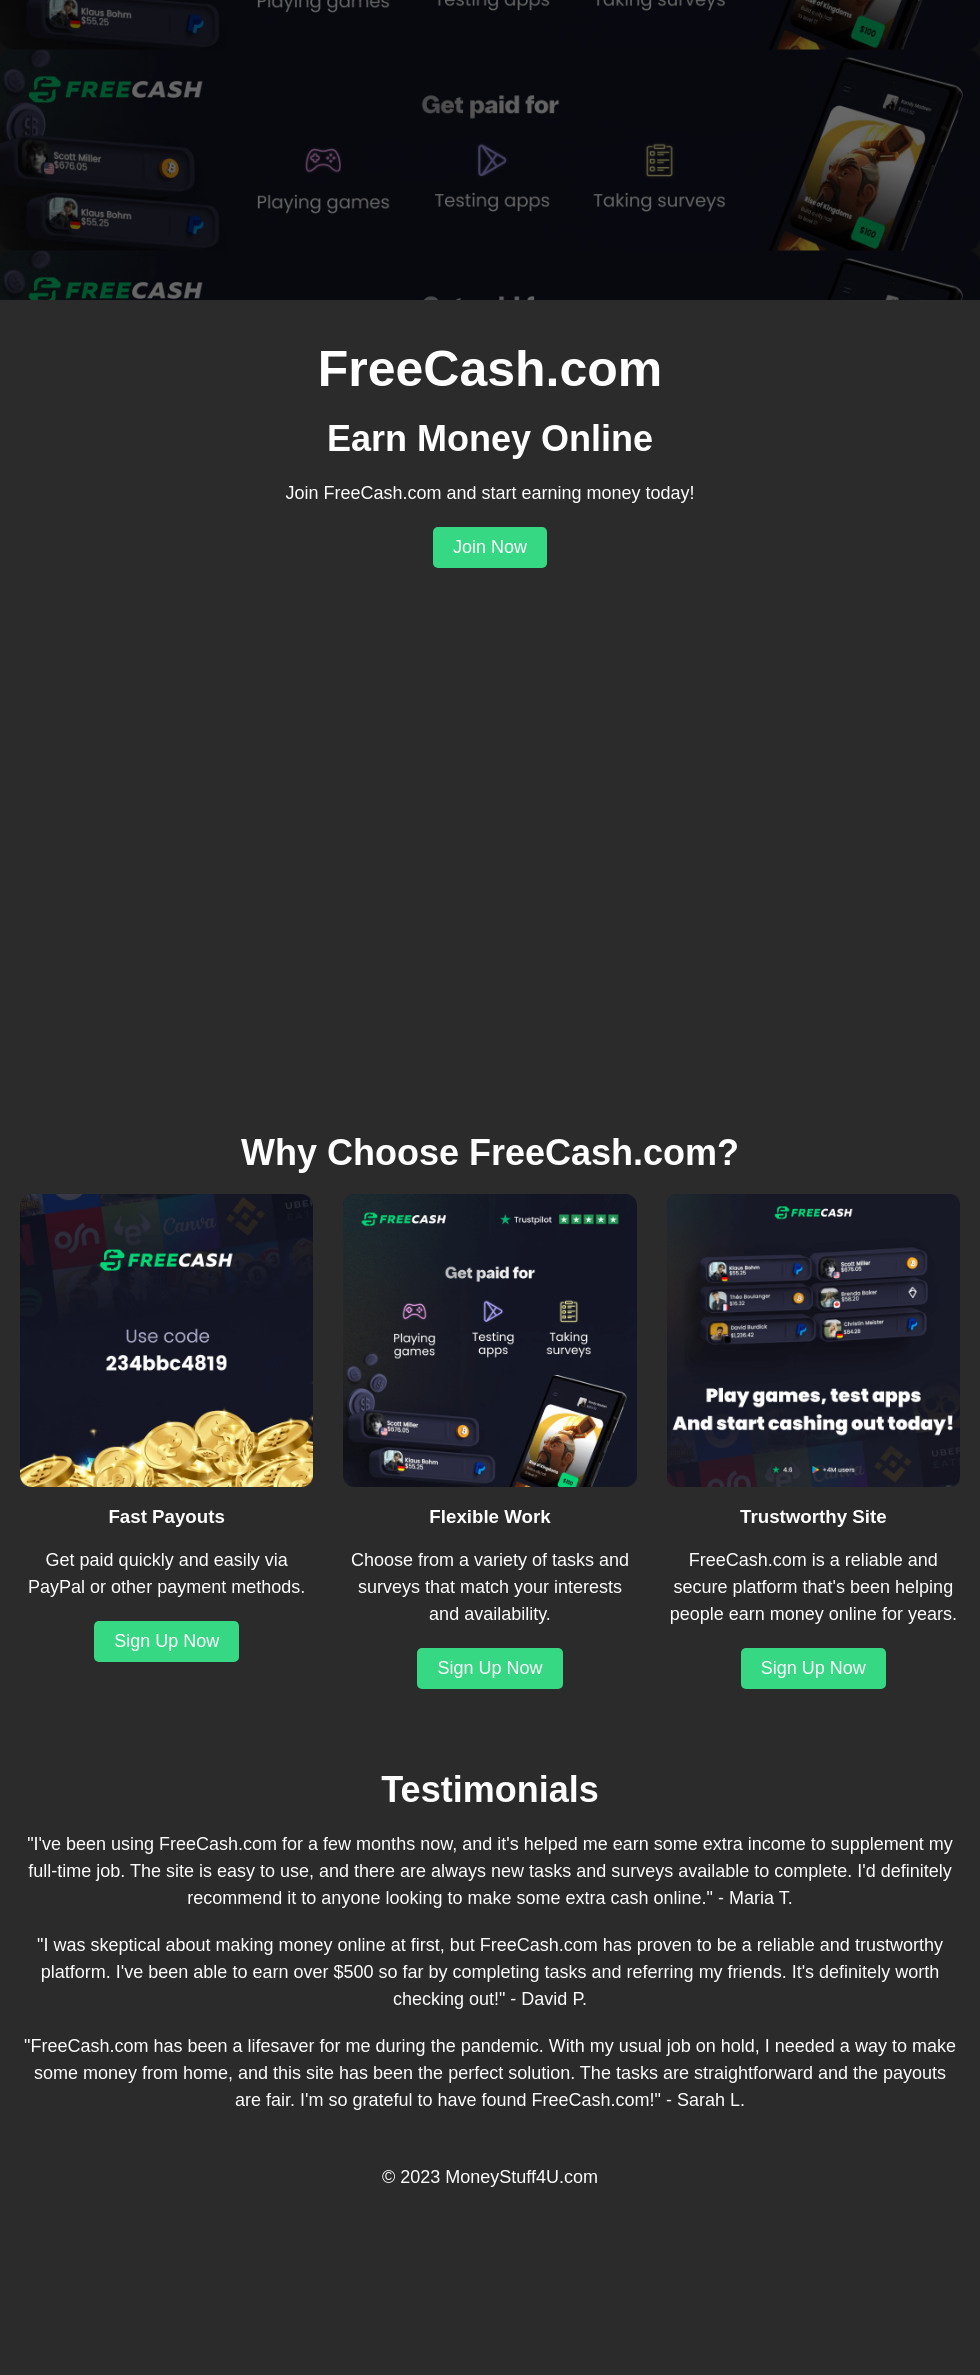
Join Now (490, 547)
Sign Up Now (166, 1641)
